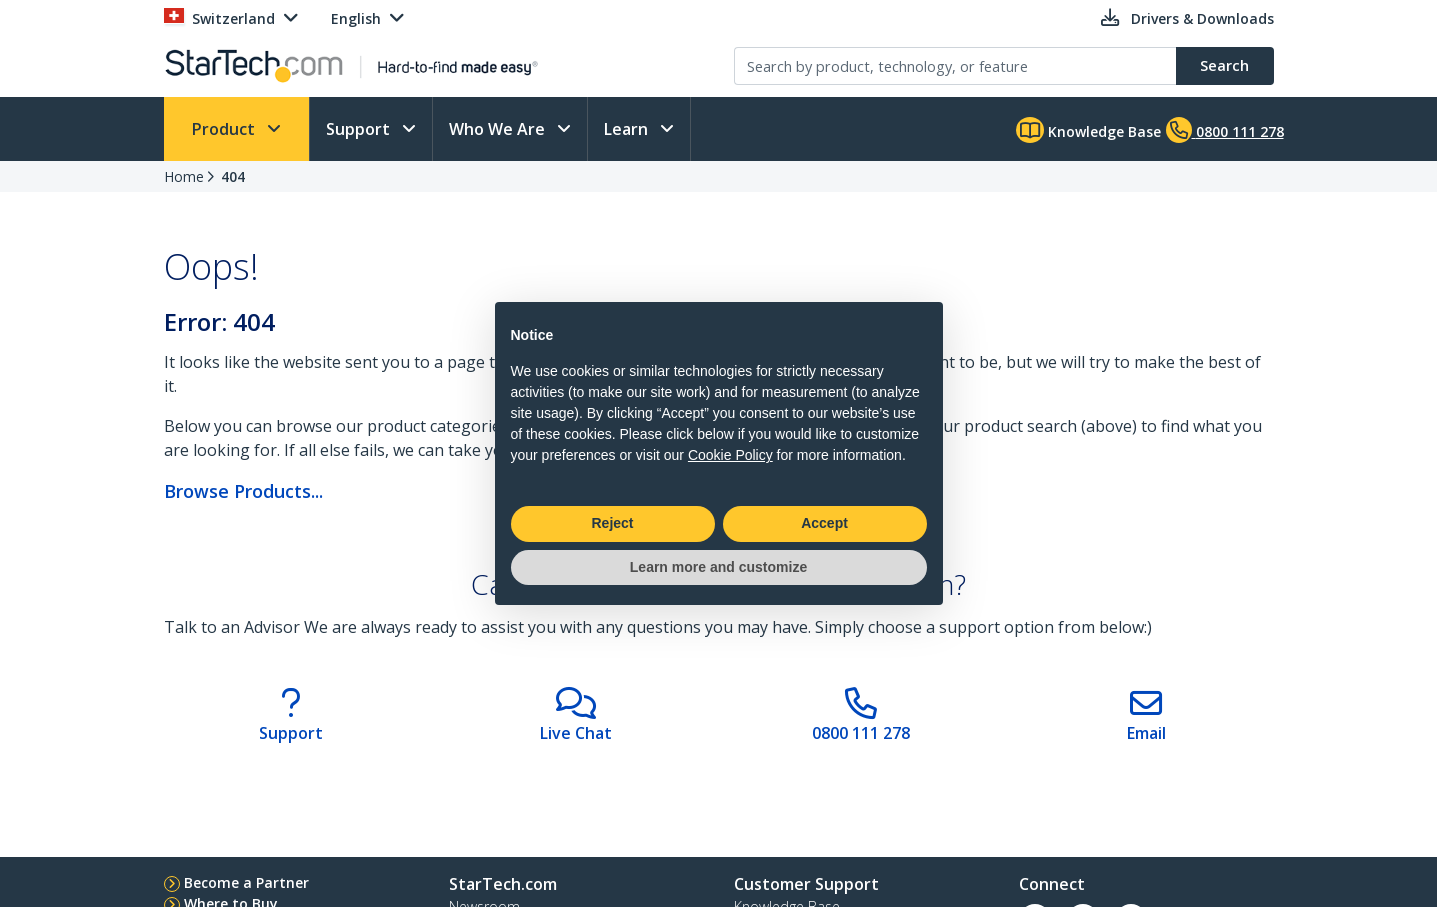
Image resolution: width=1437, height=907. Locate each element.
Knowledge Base (1088, 130)
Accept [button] (824, 523)
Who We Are (499, 129)
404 (233, 176)
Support (360, 129)
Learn (628, 129)
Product (225, 129)
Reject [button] (612, 523)
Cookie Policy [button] (730, 455)
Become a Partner (246, 882)
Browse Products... (243, 491)
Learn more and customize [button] (718, 567)
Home (184, 176)
